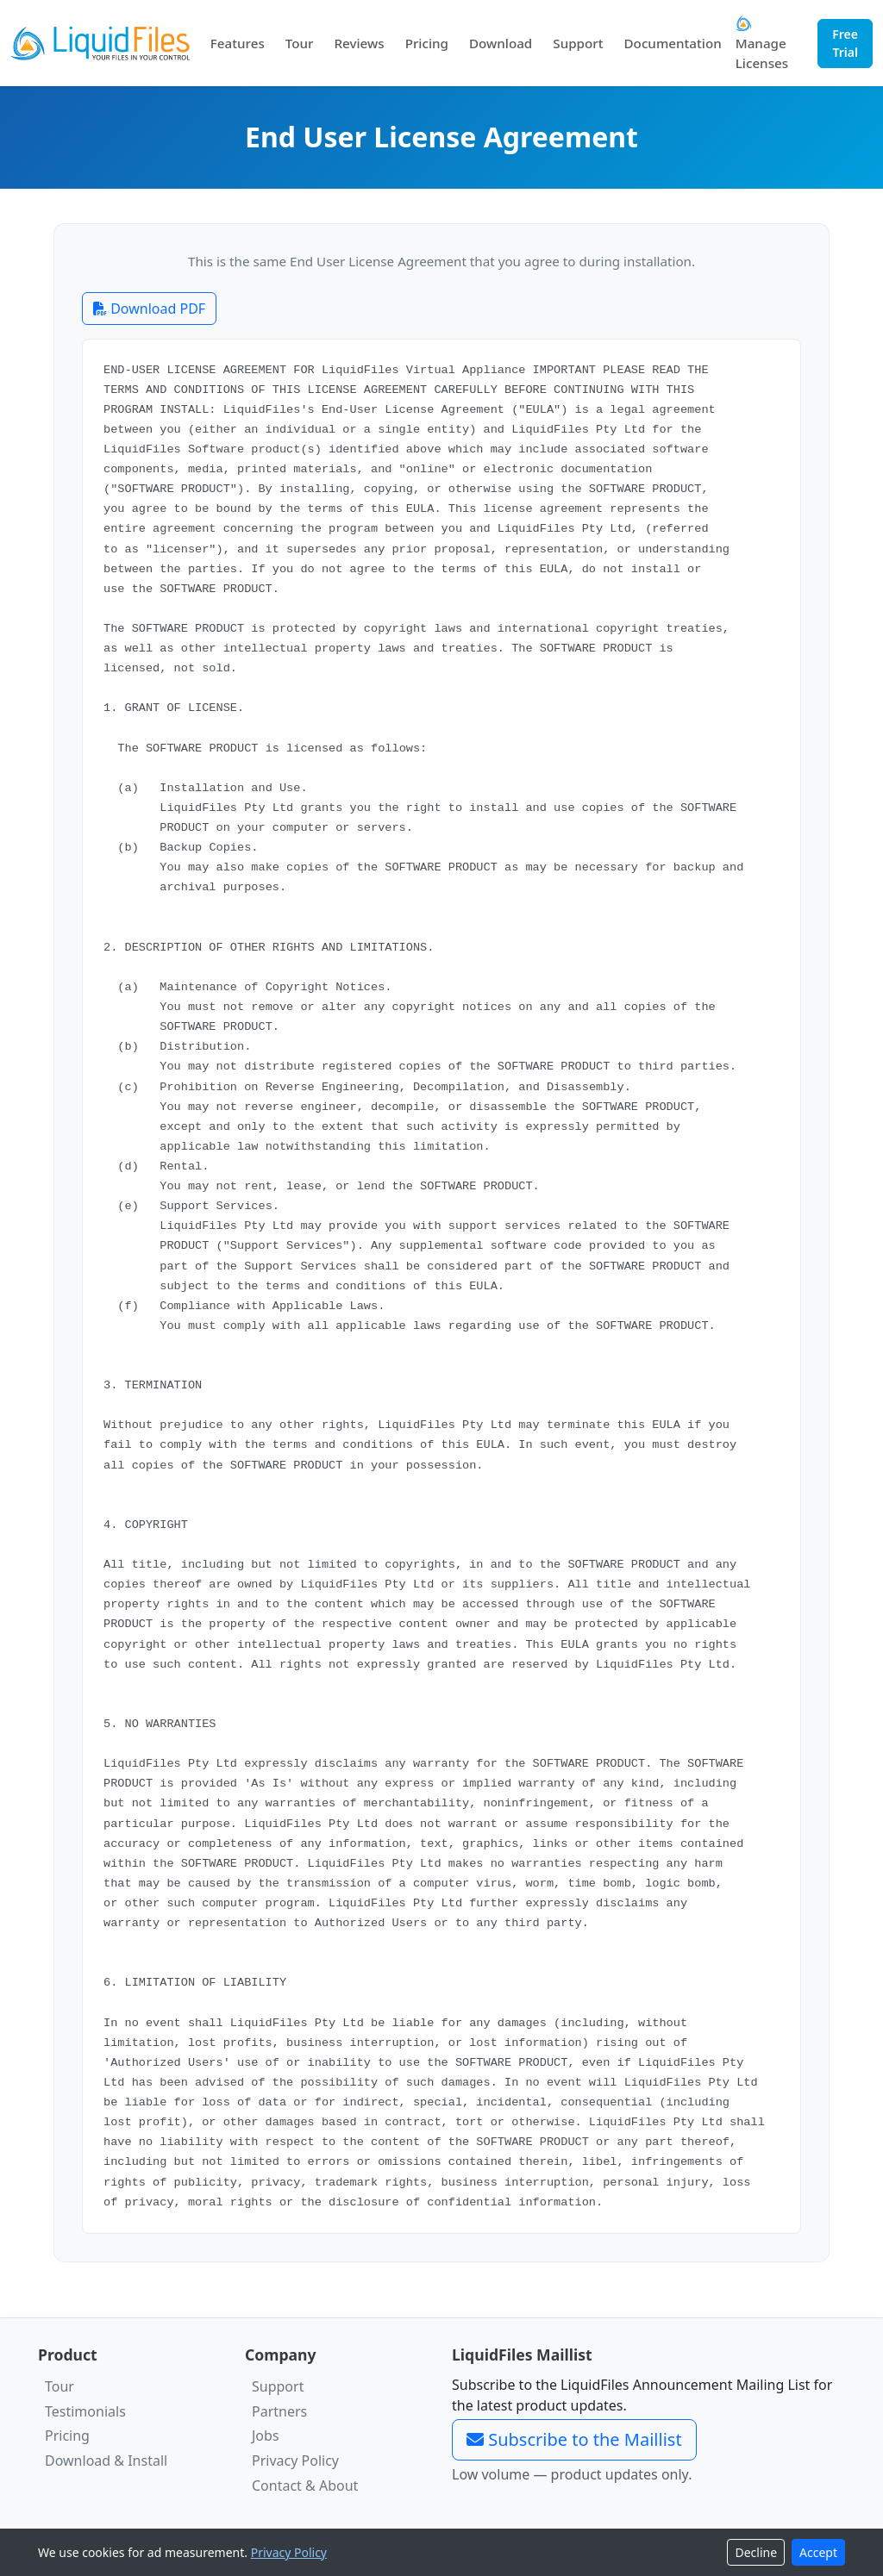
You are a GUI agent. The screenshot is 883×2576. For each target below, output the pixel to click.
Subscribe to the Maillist (574, 2439)
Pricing (426, 43)
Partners (279, 2411)
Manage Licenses (762, 44)
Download (500, 43)
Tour (299, 43)
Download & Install (106, 2460)
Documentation (673, 43)
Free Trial (845, 43)
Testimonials (85, 2411)
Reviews (359, 43)
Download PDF (149, 308)
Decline (756, 2552)
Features (237, 43)
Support (578, 43)
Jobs (265, 2435)
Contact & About (305, 2485)
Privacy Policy (295, 2460)
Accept (818, 2552)
